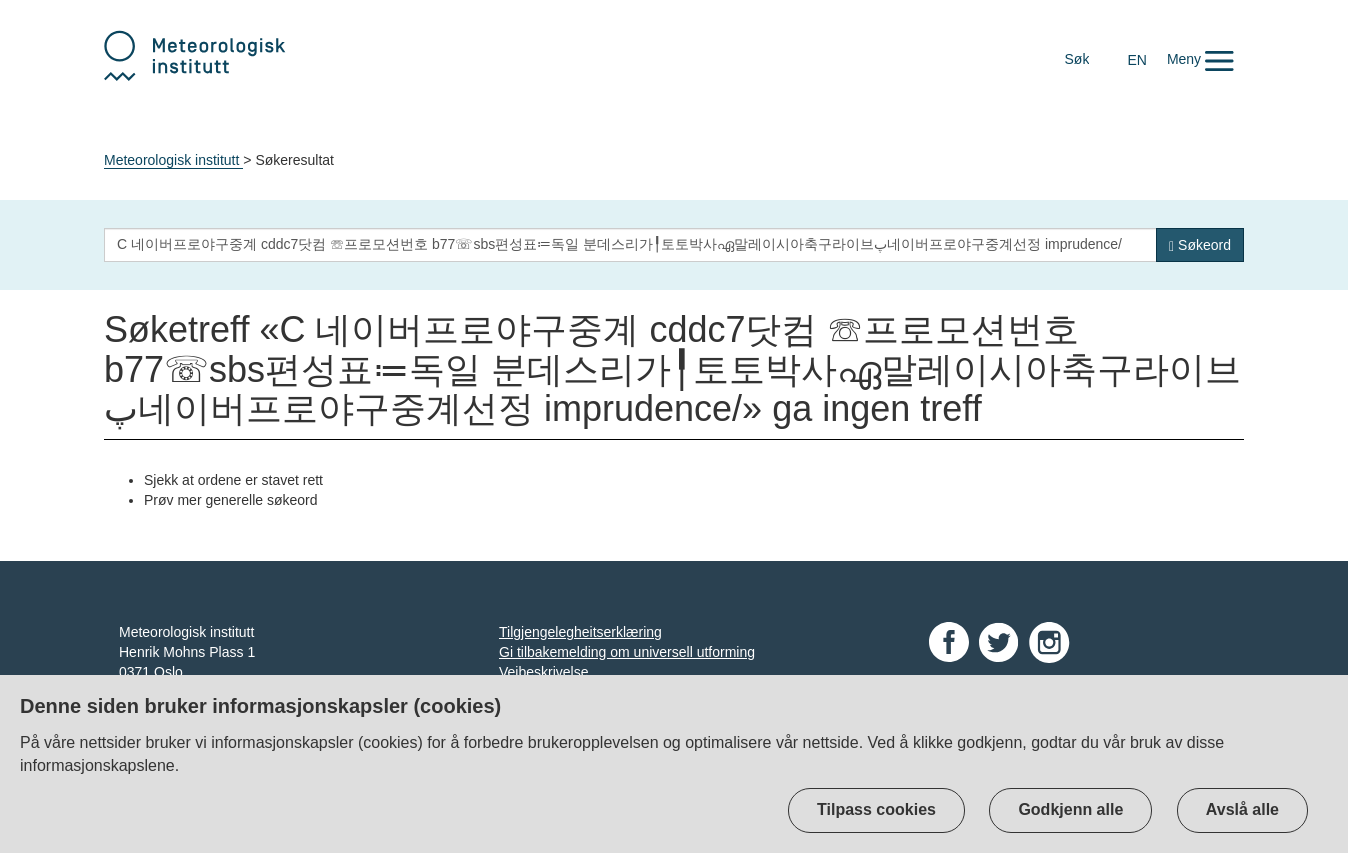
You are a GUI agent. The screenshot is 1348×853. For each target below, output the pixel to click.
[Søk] (1200, 245)
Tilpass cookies (876, 809)
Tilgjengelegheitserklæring (580, 632)
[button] (1200, 59)
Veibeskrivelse (544, 672)
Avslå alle (1242, 809)
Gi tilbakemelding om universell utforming (627, 652)
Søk (1077, 59)
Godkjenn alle (1070, 809)
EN (1136, 60)
